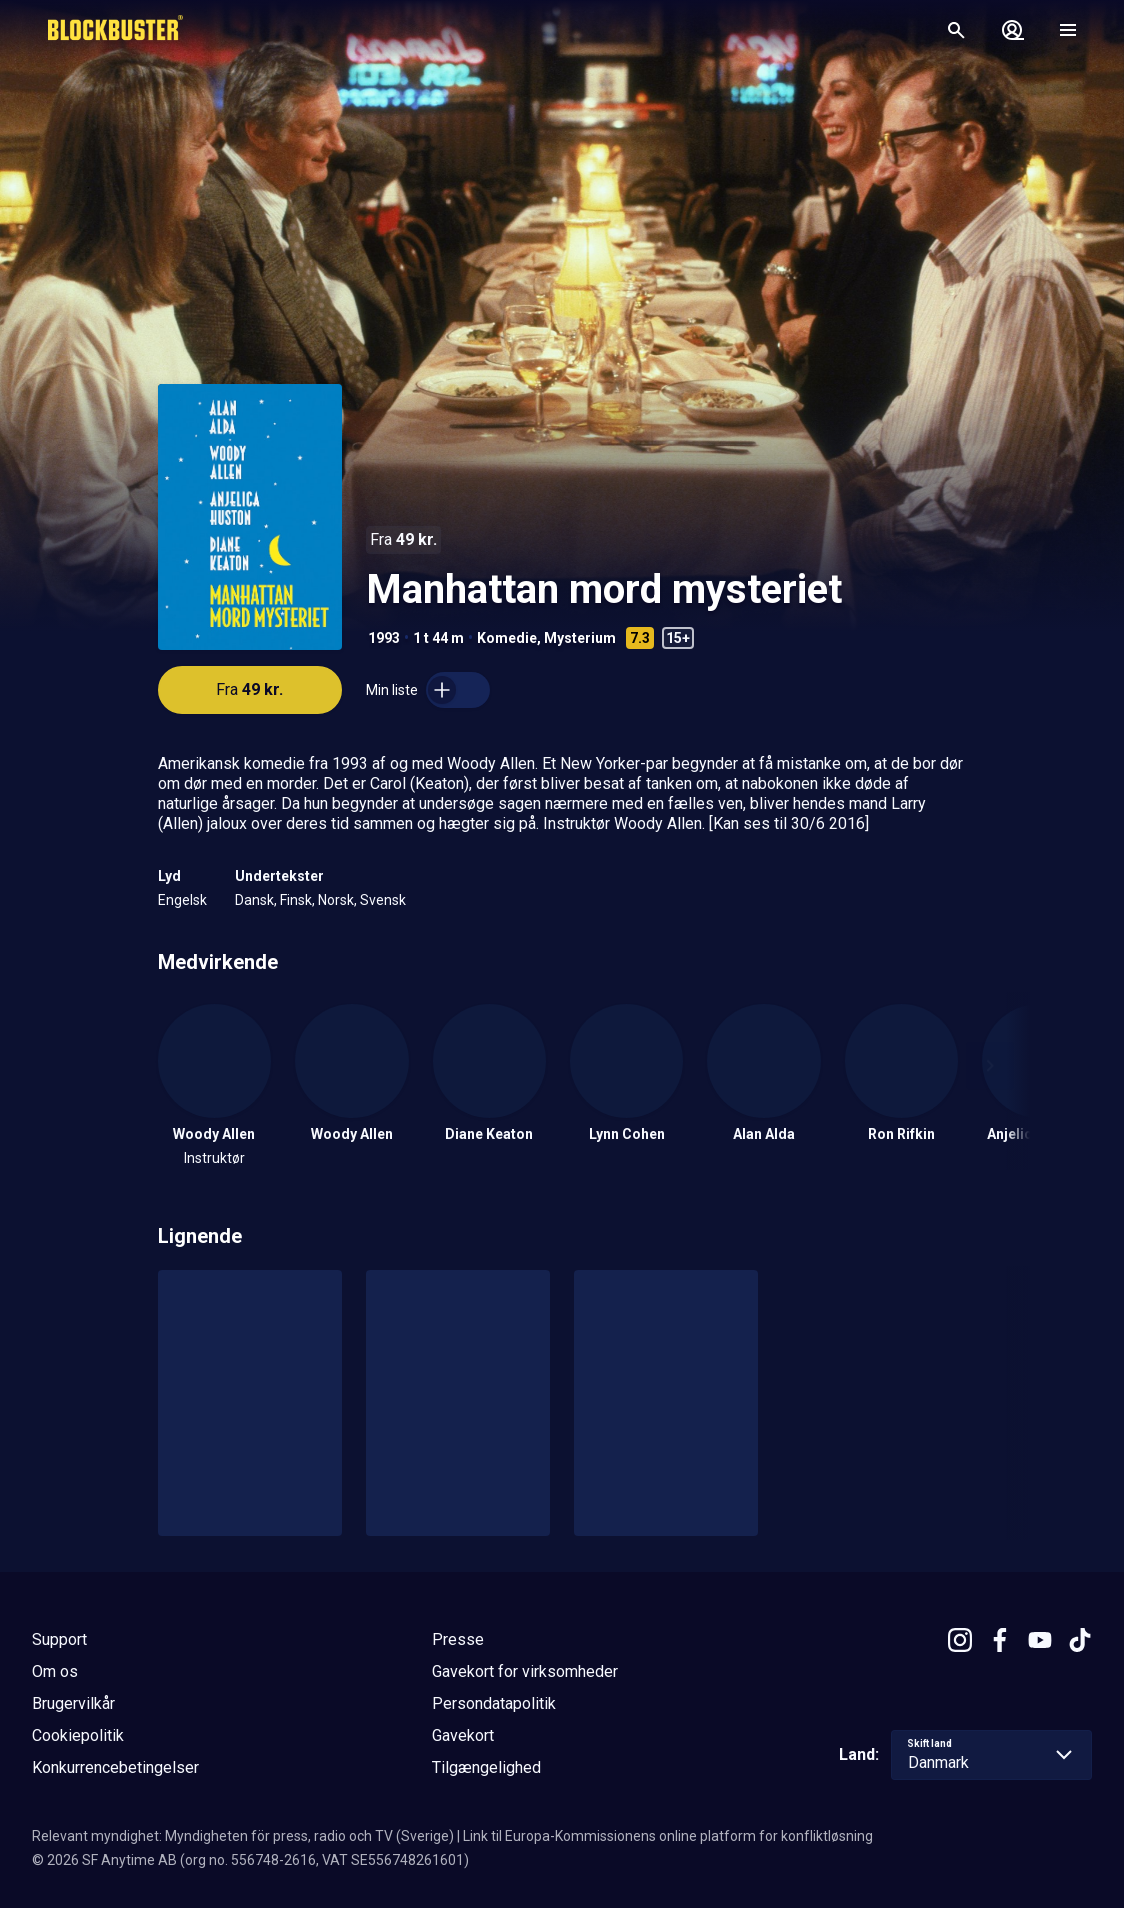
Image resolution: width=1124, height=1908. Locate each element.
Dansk (254, 900)
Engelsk (182, 900)
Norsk (336, 900)
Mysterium (580, 638)
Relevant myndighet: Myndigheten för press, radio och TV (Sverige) (243, 1836)
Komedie (507, 638)
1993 (384, 638)
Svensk (383, 900)
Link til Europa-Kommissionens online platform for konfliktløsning (668, 1836)
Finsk (296, 900)
